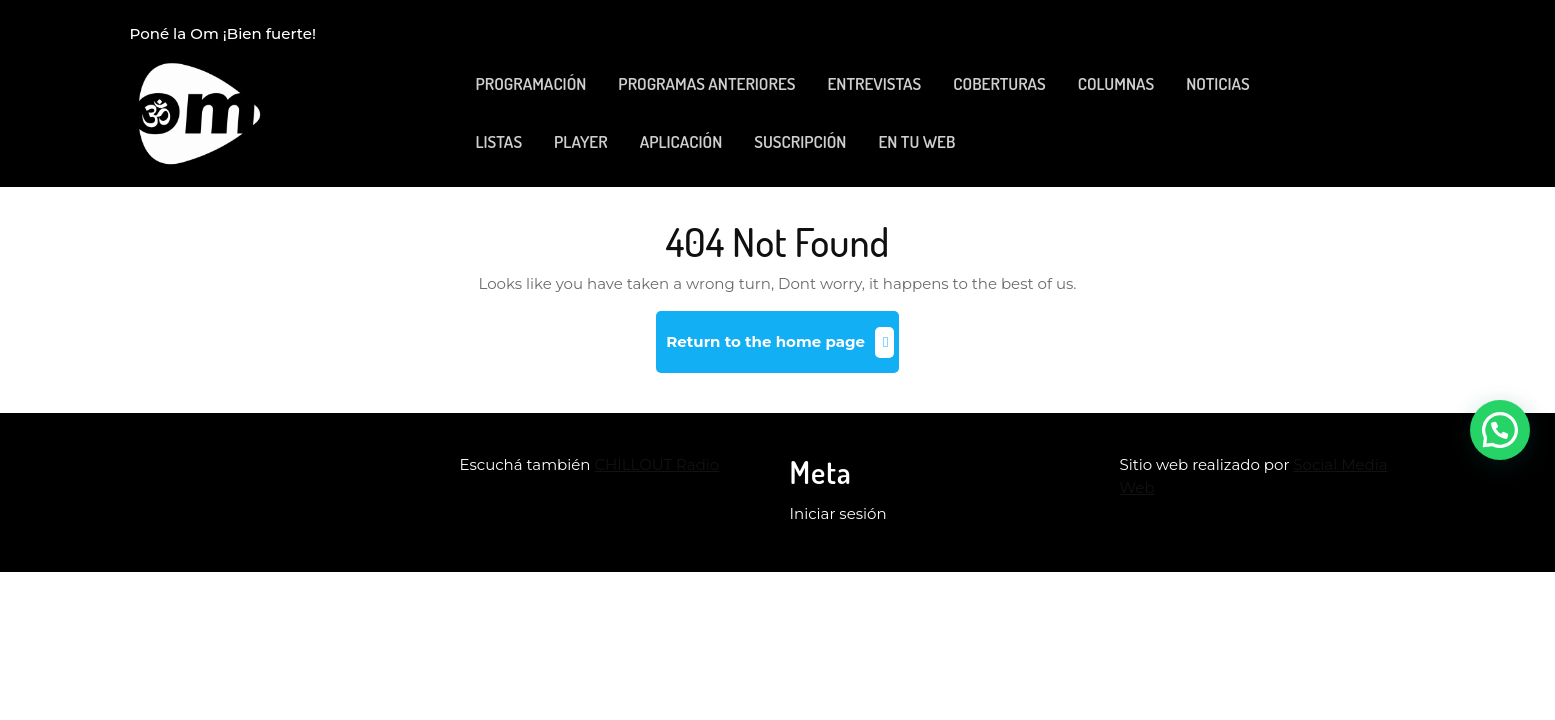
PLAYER (581, 141)
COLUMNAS (1116, 83)
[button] (1500, 430)
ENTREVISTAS (874, 83)
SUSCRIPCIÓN (800, 141)
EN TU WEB (916, 141)
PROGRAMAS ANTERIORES (706, 83)
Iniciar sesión (838, 513)
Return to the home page (782, 349)
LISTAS (499, 141)
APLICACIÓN (681, 141)
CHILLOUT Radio (656, 464)
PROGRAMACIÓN (531, 83)
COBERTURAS (999, 83)
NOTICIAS (1218, 83)
